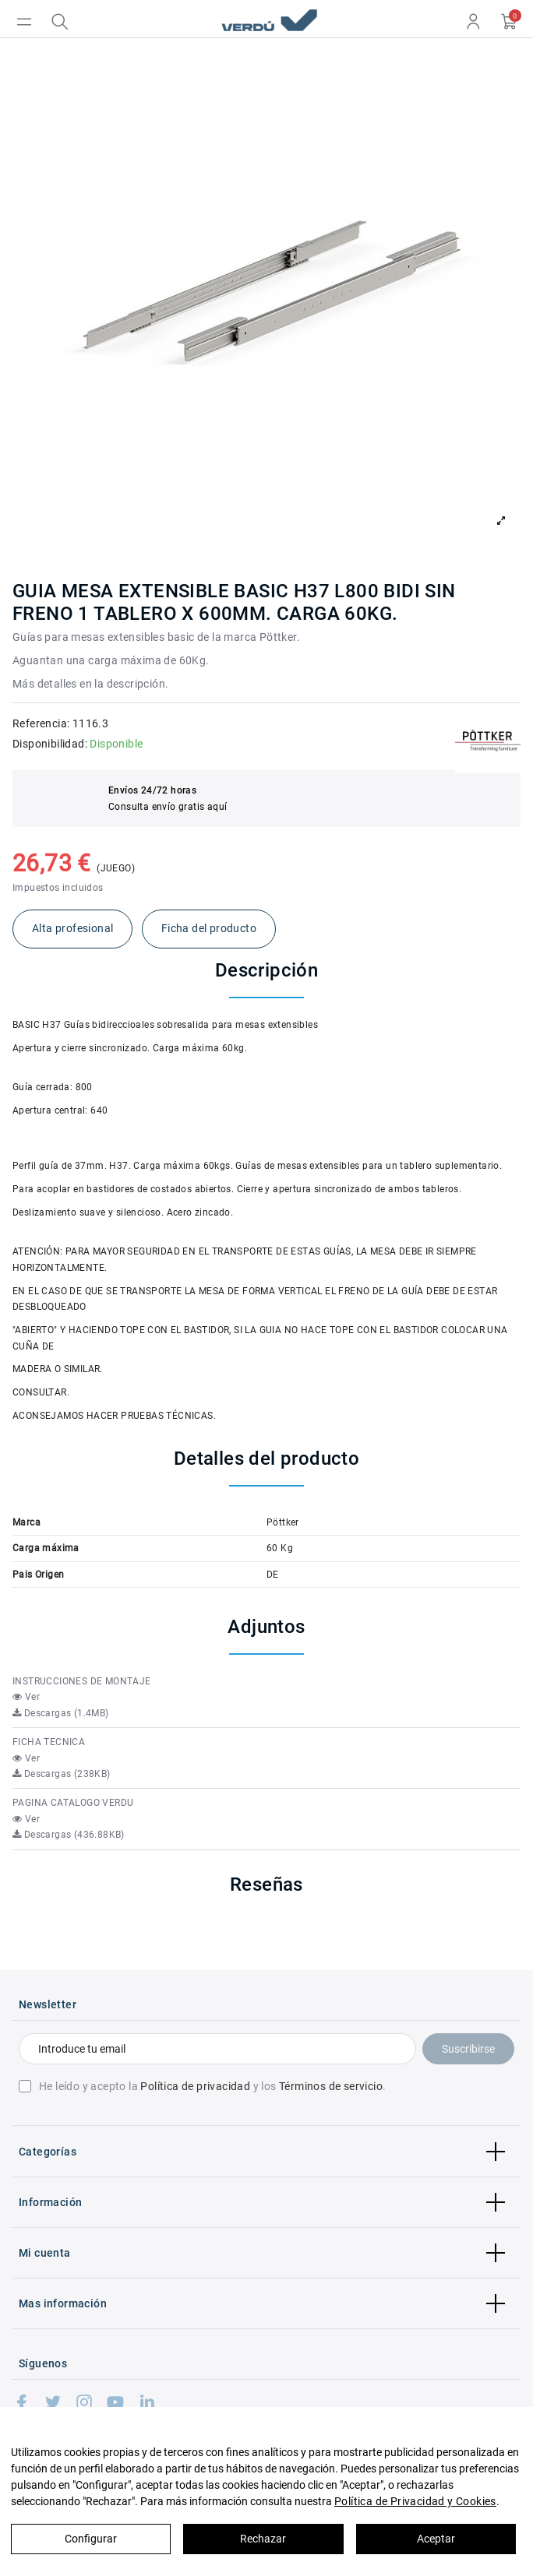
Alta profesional (72, 928)
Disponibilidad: (49, 743)
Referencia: (40, 723)
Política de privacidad (195, 2086)
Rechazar (263, 2538)
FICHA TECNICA (48, 1742)
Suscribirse (468, 2049)
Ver (26, 1696)
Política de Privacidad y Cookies (415, 2501)
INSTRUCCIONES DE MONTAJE (81, 1681)
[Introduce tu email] (217, 2048)
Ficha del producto (208, 928)
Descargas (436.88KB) (68, 1834)
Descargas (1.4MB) (60, 1713)
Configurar (91, 2538)
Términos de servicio (331, 2086)
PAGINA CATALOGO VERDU (72, 1802)
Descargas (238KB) (61, 1773)
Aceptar (436, 2538)
